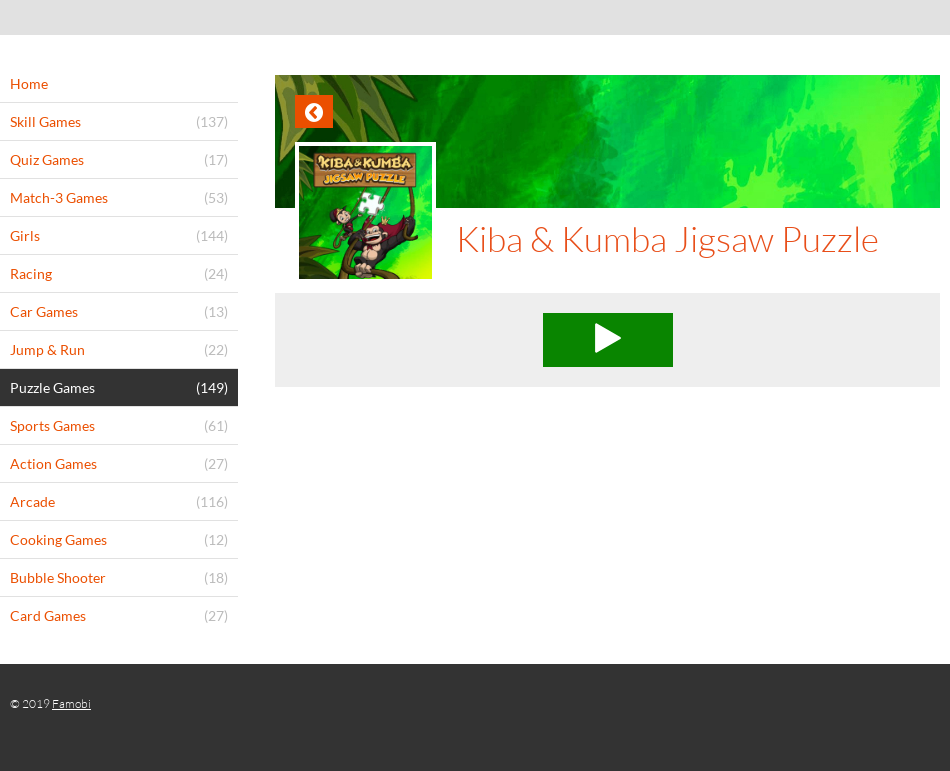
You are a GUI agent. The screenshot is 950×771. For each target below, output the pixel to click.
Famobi (71, 703)
